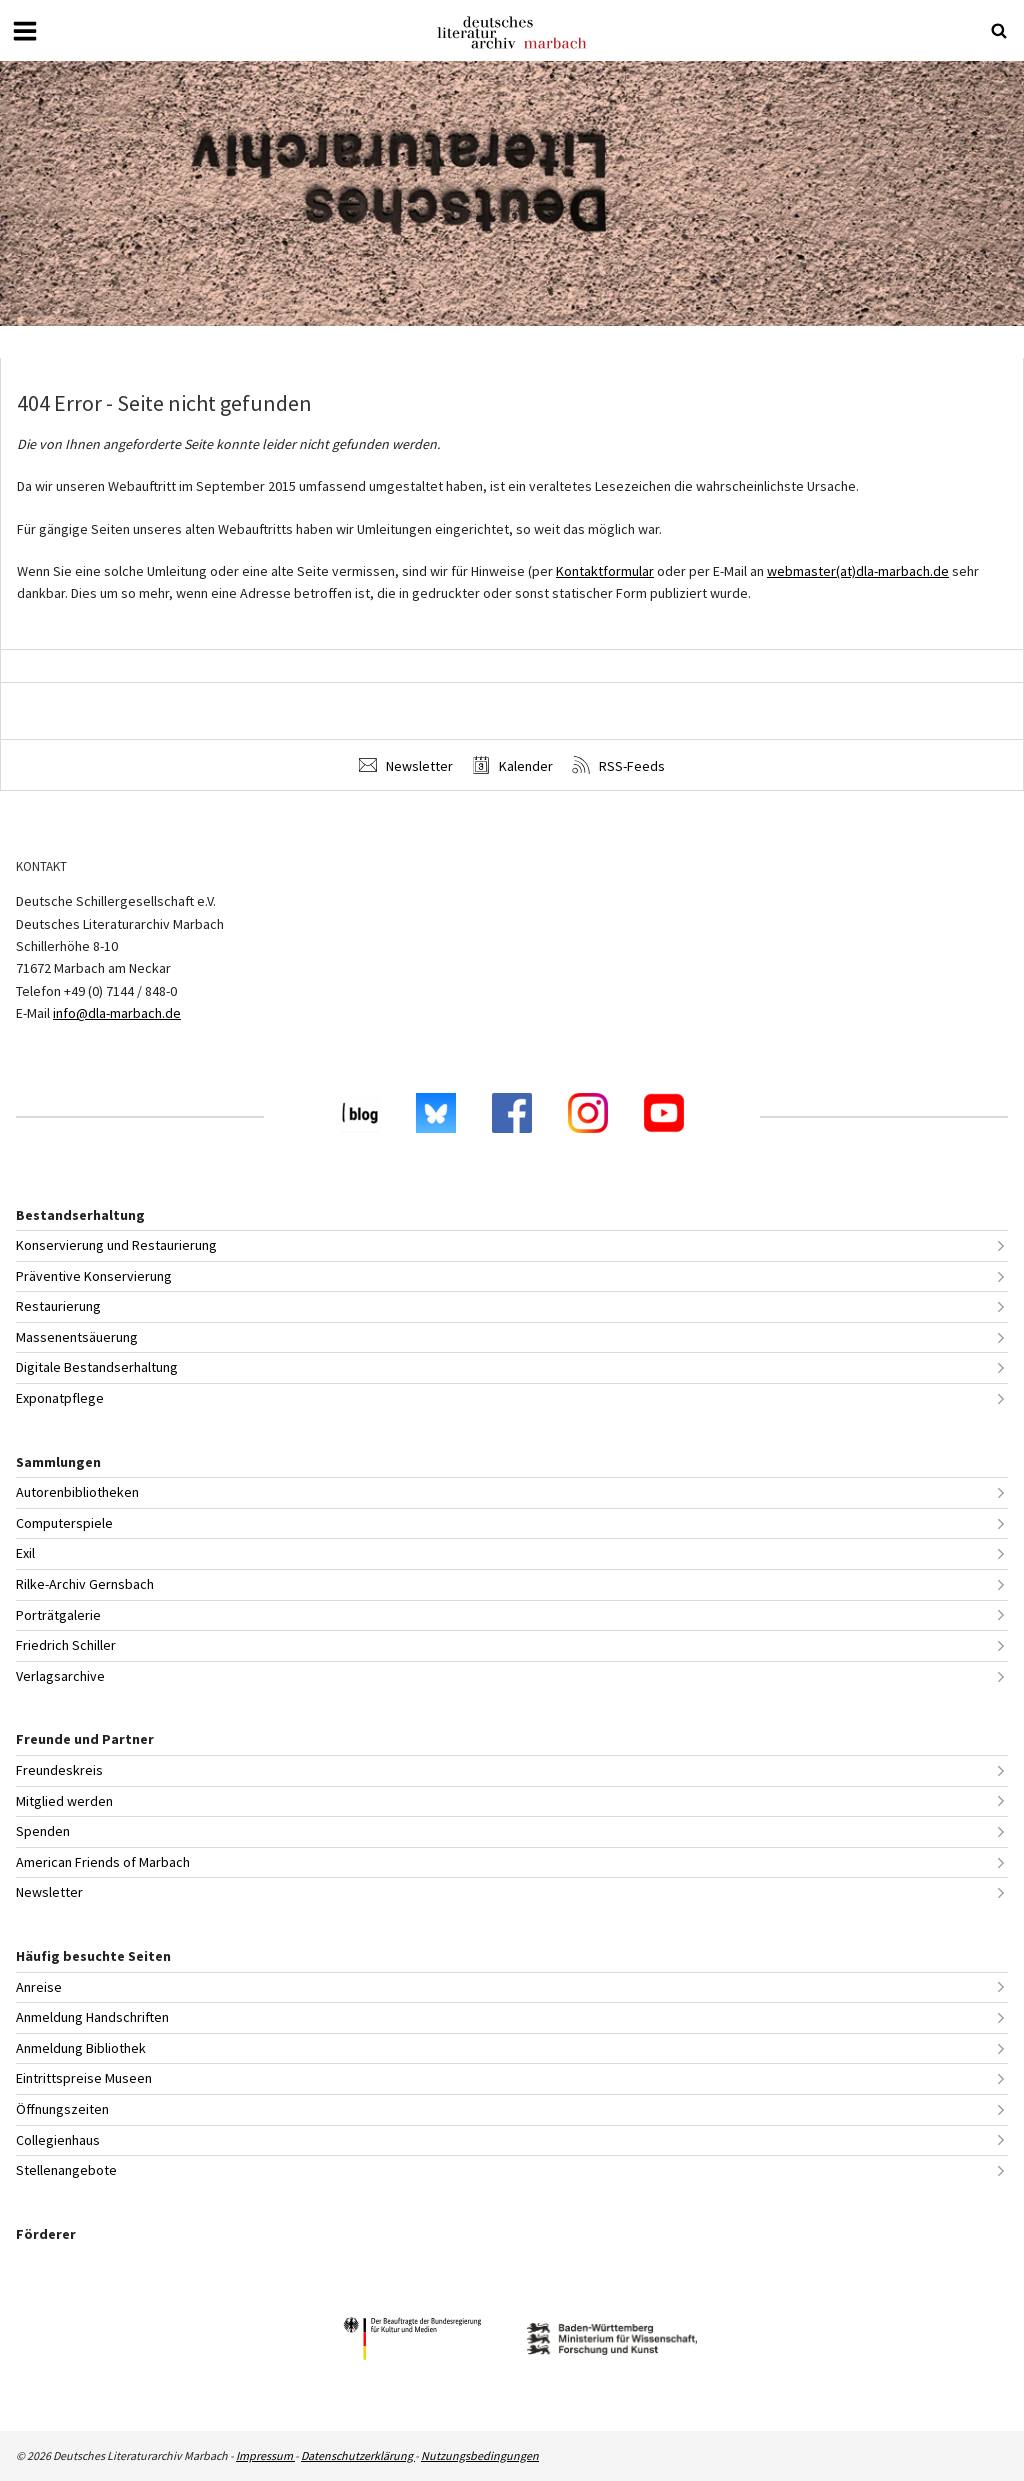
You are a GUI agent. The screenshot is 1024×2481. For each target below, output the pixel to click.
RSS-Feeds (618, 765)
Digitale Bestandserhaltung (97, 1367)
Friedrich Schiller (66, 1645)
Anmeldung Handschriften (92, 2017)
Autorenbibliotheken (77, 1492)
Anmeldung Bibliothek (81, 2048)
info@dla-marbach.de (117, 1013)
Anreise (39, 1987)
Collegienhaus (58, 2140)
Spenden (43, 1831)
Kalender (512, 765)
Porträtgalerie (58, 1615)
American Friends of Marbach (103, 1862)
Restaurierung (58, 1306)
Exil (25, 1553)
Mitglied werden (64, 1801)
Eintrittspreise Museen (84, 2078)
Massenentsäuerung (77, 1337)
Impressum (265, 2455)
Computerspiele (64, 1523)
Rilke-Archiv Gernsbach (85, 1584)
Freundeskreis (59, 1770)
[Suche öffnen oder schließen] (999, 31)
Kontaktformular (605, 571)
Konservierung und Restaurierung (116, 1245)
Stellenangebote (66, 2170)
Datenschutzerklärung (358, 2455)
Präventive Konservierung (94, 1276)
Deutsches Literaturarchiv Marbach (512, 32)
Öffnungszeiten (62, 2109)
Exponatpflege (60, 1398)
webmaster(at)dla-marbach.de (858, 571)
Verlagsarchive (60, 1676)
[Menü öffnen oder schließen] (25, 31)
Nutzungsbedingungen (480, 2455)
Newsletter (406, 765)
